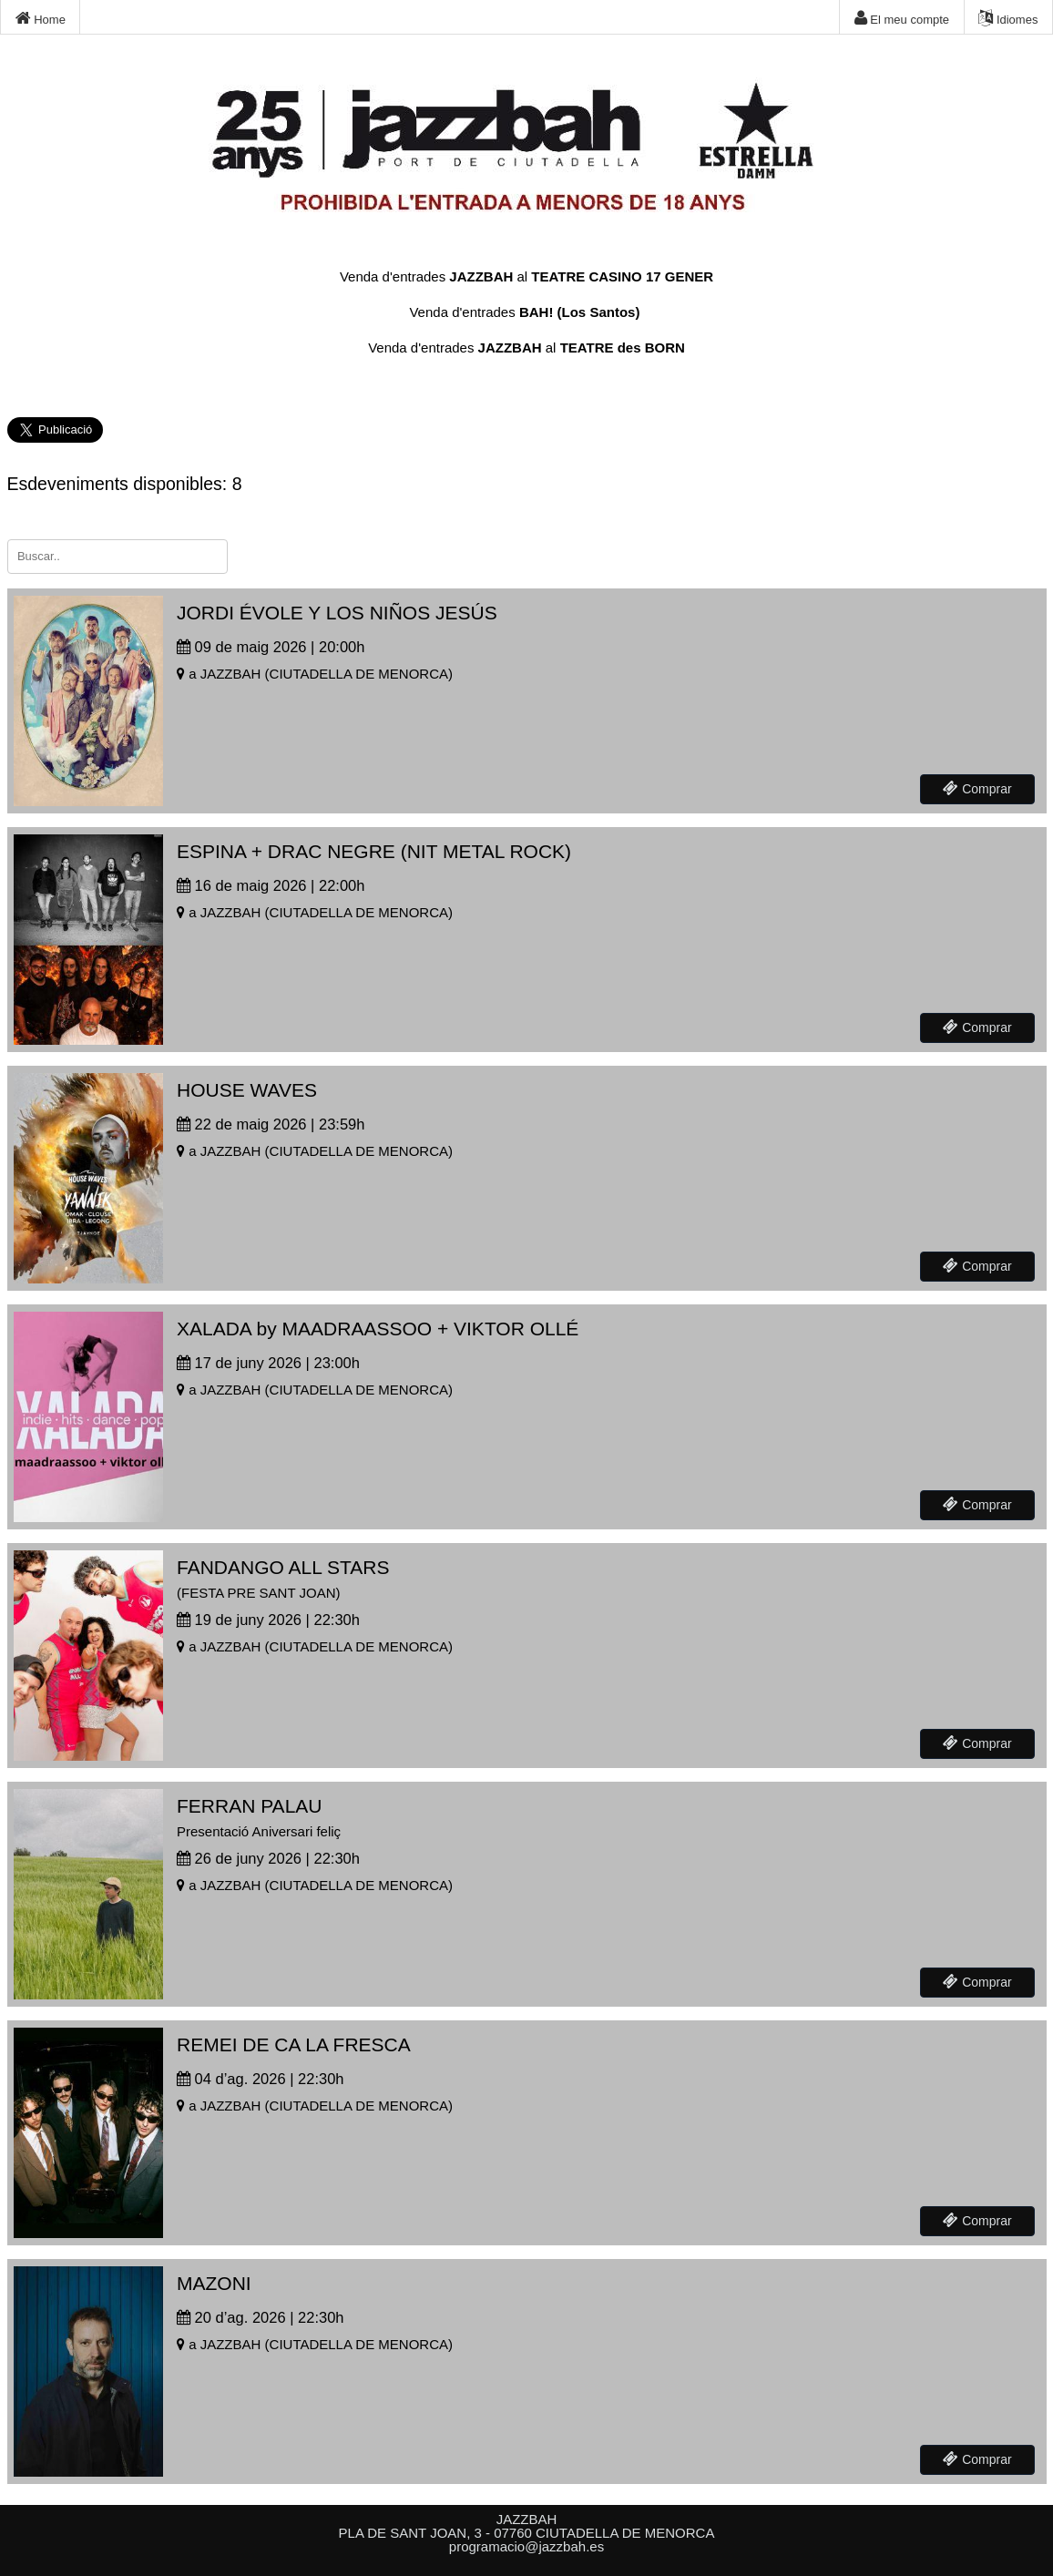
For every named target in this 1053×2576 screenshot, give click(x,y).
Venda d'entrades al (526, 276)
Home (40, 18)
